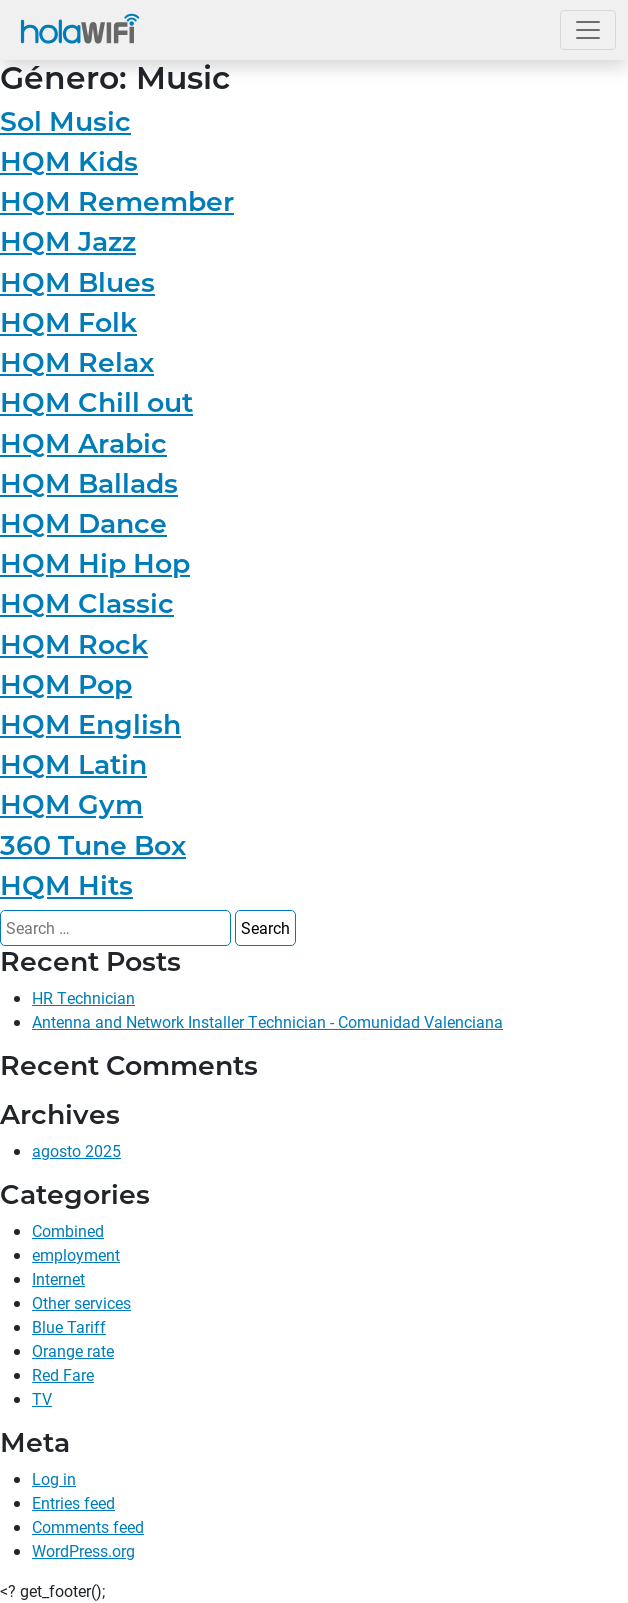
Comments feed (88, 1526)
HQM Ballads (89, 483)
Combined (68, 1230)
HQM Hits (66, 885)
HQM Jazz (68, 241)
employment (76, 1254)
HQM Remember (117, 201)
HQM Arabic (83, 443)
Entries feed (73, 1502)
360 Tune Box (93, 845)
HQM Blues (77, 282)
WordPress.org (83, 1550)
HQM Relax (77, 362)
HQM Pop (66, 684)
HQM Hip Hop (95, 563)
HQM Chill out (96, 402)
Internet (58, 1278)
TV (42, 1398)
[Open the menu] (588, 30)
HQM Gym (71, 804)
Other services (81, 1302)
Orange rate (73, 1350)
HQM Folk (68, 322)
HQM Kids (69, 161)
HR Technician (83, 997)
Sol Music (65, 121)
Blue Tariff (69, 1326)
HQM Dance (83, 523)
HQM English (90, 724)
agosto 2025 (76, 1150)
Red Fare (63, 1374)
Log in (54, 1478)
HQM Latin (73, 764)
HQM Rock (74, 644)
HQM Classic (87, 603)
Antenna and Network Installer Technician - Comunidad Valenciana (267, 1021)
